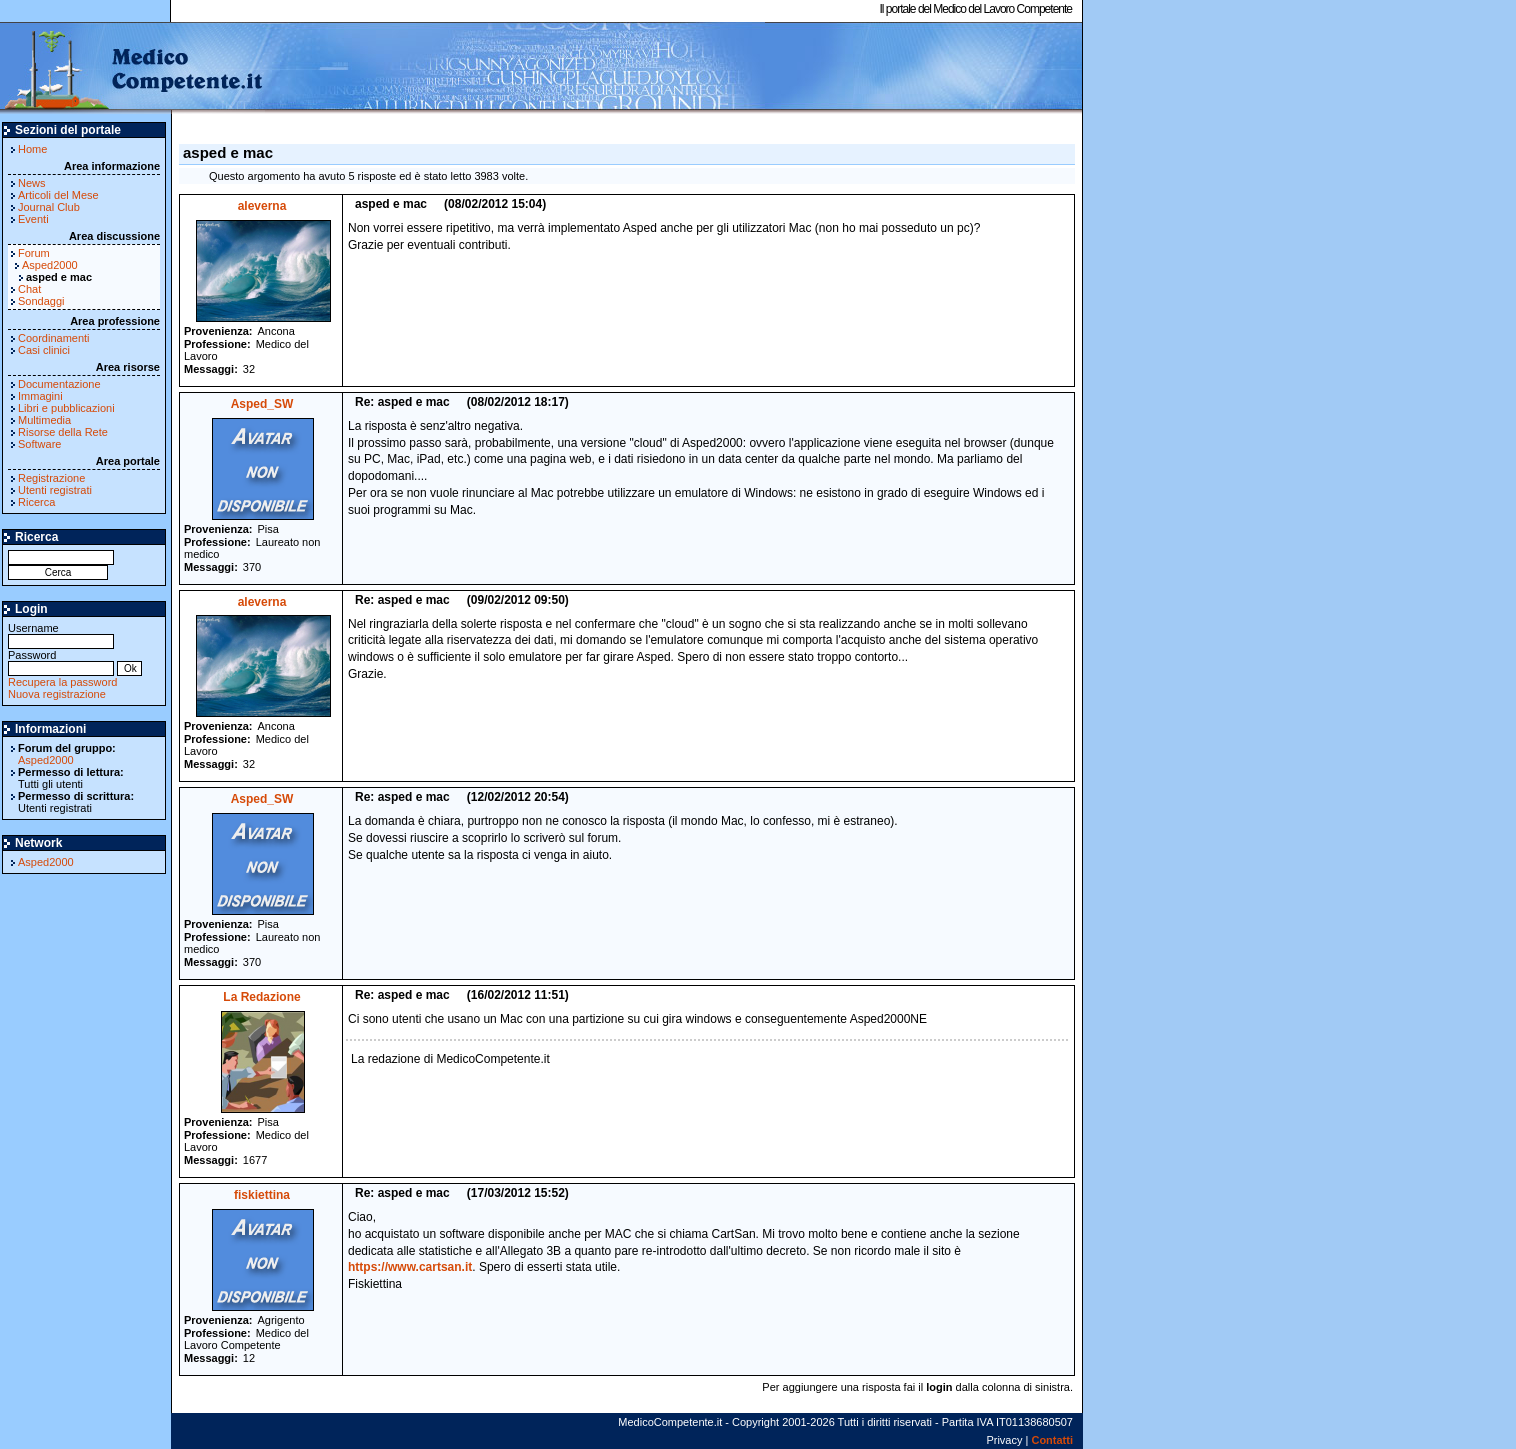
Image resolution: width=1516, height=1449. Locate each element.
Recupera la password (62, 682)
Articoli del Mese (58, 195)
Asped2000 (50, 265)
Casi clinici (44, 350)
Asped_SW (262, 404)
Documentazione (59, 384)
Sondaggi (41, 301)
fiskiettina (262, 1195)
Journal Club (49, 207)
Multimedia (44, 420)
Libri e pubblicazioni (66, 408)
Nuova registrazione (57, 694)
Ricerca (36, 502)
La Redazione (261, 997)
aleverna (262, 206)
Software (39, 444)
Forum (34, 253)
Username (61, 634)
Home (32, 149)
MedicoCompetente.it (132, 68)
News (32, 183)
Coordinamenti (54, 338)
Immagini (40, 396)
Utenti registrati (55, 490)
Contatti (1052, 1440)
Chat (29, 289)
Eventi (33, 219)
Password (61, 661)
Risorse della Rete (63, 432)
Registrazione (51, 478)
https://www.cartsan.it (410, 1267)
